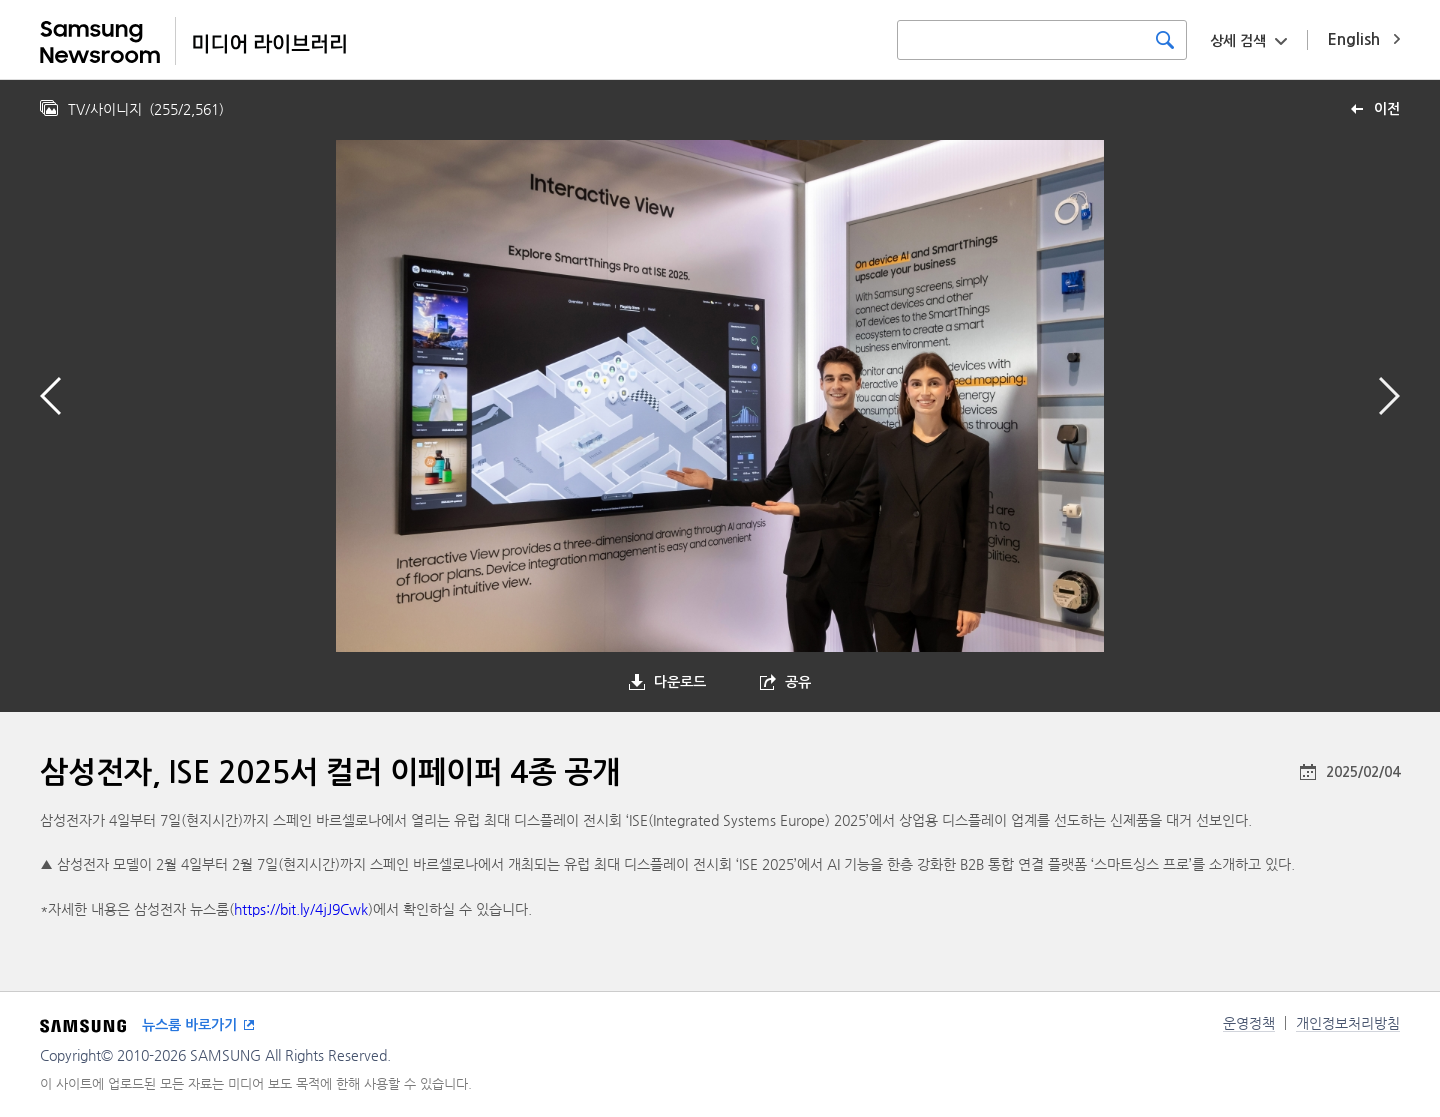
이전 (1387, 109)
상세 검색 (1238, 41)
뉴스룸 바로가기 (189, 1025)
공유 (798, 682)
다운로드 (680, 682)
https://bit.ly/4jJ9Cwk (301, 909)
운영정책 (1249, 1023)
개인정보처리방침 (1348, 1023)
